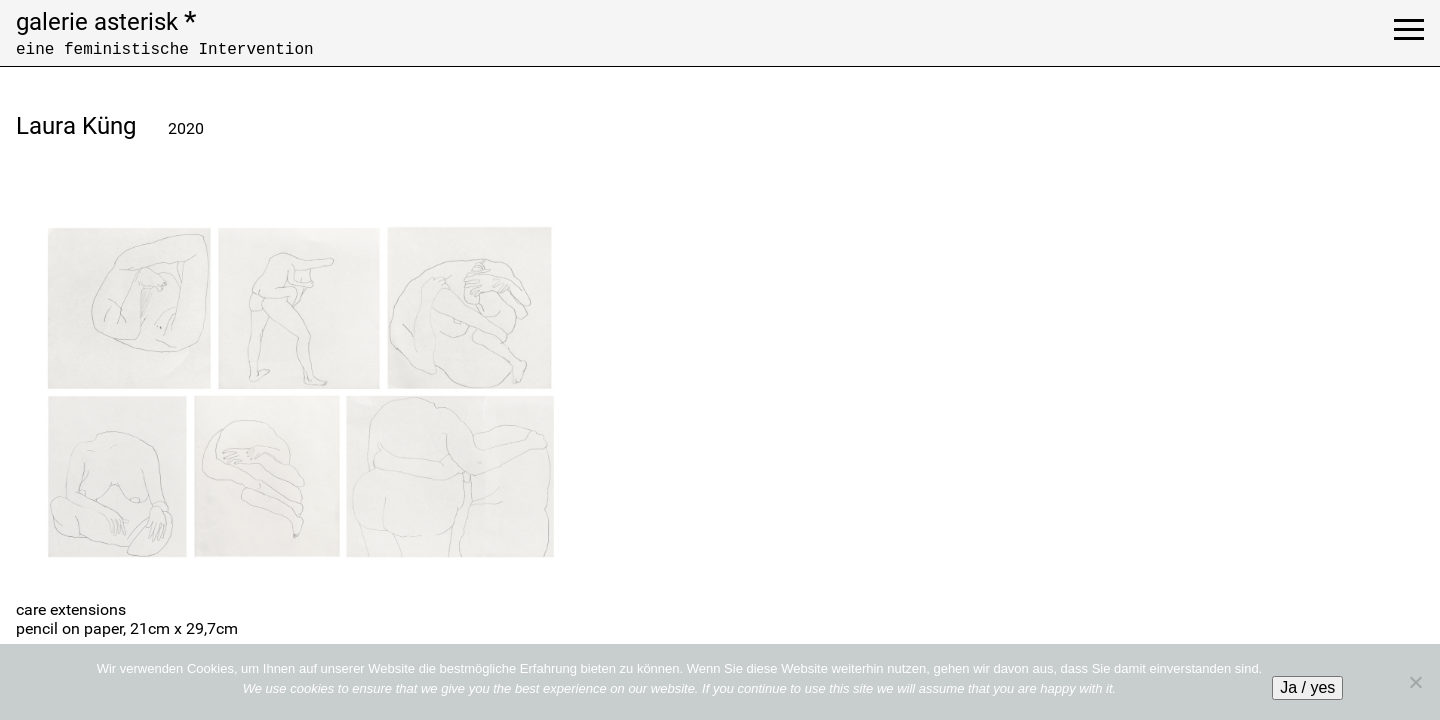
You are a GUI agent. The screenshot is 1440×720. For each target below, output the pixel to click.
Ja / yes (1307, 687)
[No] (1415, 682)
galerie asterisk (106, 22)
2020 (186, 128)
